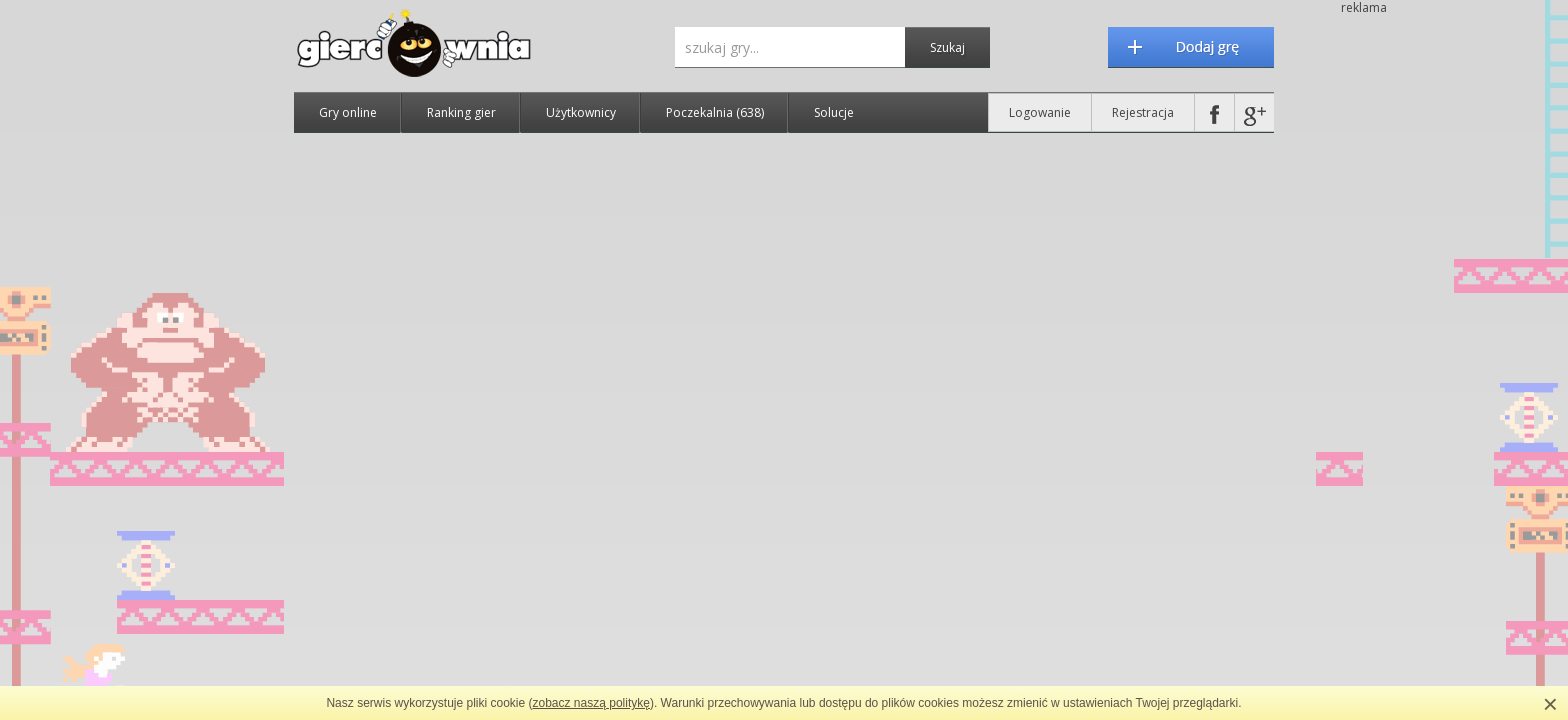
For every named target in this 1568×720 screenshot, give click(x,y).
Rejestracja (1143, 112)
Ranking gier (461, 112)
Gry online (348, 112)
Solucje (834, 112)
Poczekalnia (715, 112)
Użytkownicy (581, 112)
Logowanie (1040, 112)
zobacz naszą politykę (591, 703)
